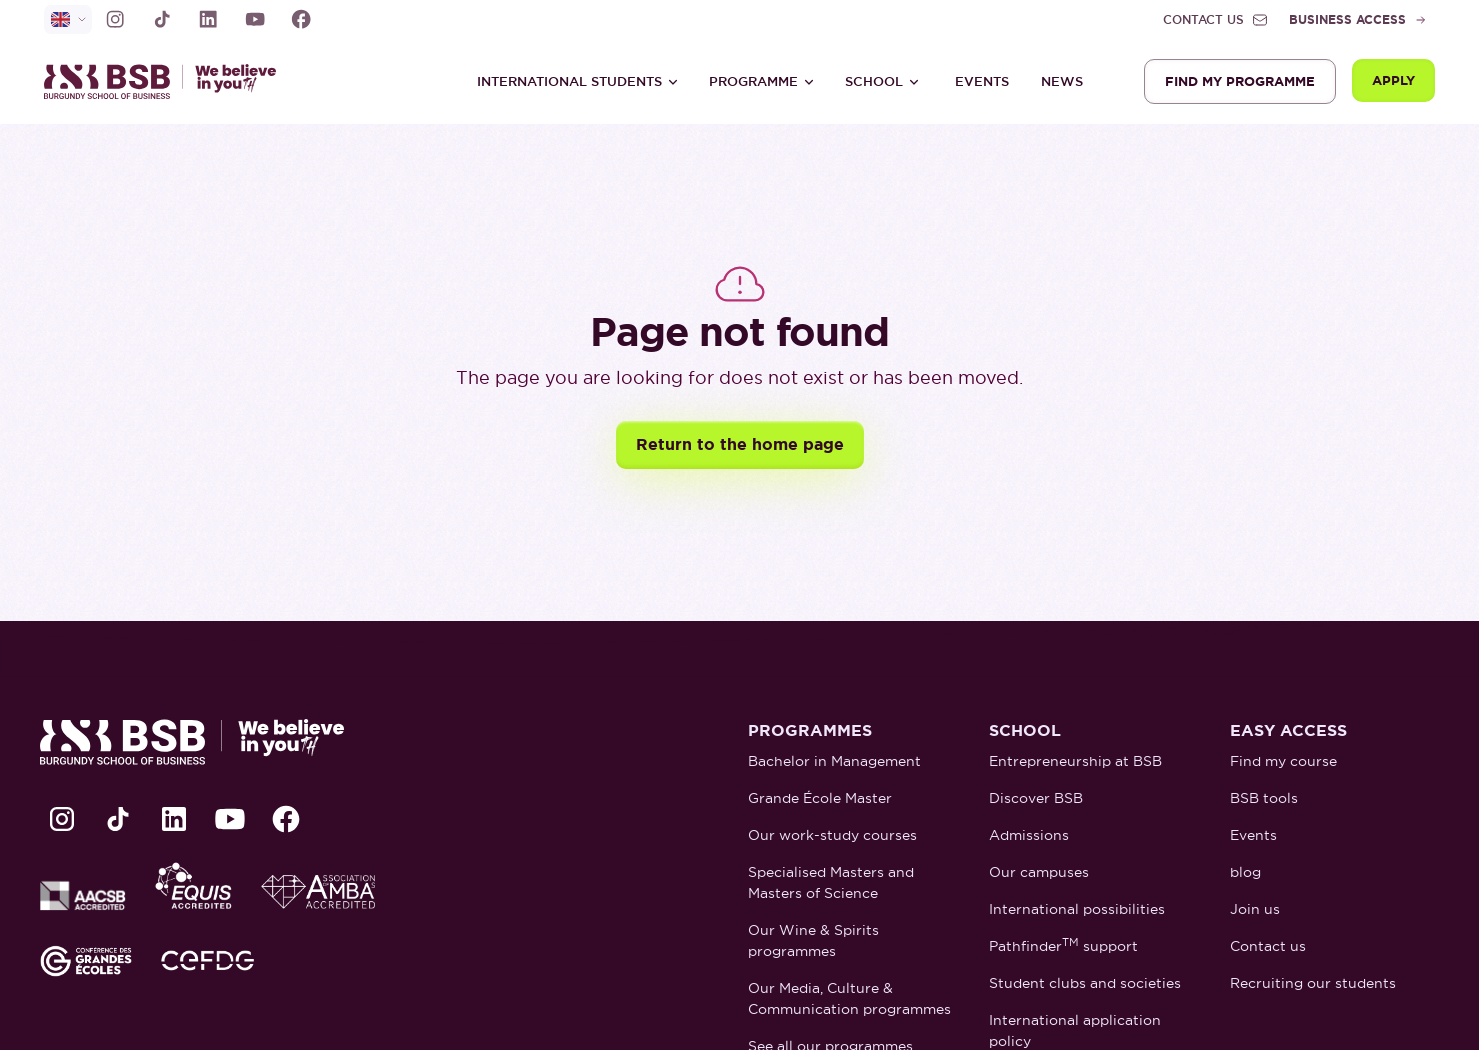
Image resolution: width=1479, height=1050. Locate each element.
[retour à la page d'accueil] (169, 81)
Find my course (1283, 761)
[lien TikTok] (162, 19)
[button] (578, 82)
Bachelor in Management (834, 761)
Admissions (1029, 835)
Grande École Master (820, 798)
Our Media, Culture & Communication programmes (849, 998)
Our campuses (1039, 872)
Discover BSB (1036, 798)
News (1062, 81)
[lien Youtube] (255, 19)
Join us (1255, 909)
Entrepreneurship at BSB (1075, 761)
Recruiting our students (1313, 983)
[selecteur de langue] (68, 19)
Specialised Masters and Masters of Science (831, 882)
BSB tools (1264, 798)
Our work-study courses (832, 835)
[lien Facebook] (301, 19)
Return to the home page (740, 444)
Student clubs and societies (1085, 983)
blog (1245, 872)
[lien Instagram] (115, 19)
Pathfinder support (1063, 945)
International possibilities (1077, 909)
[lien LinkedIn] (208, 19)
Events (982, 81)
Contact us (1268, 946)
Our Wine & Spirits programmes (813, 940)
